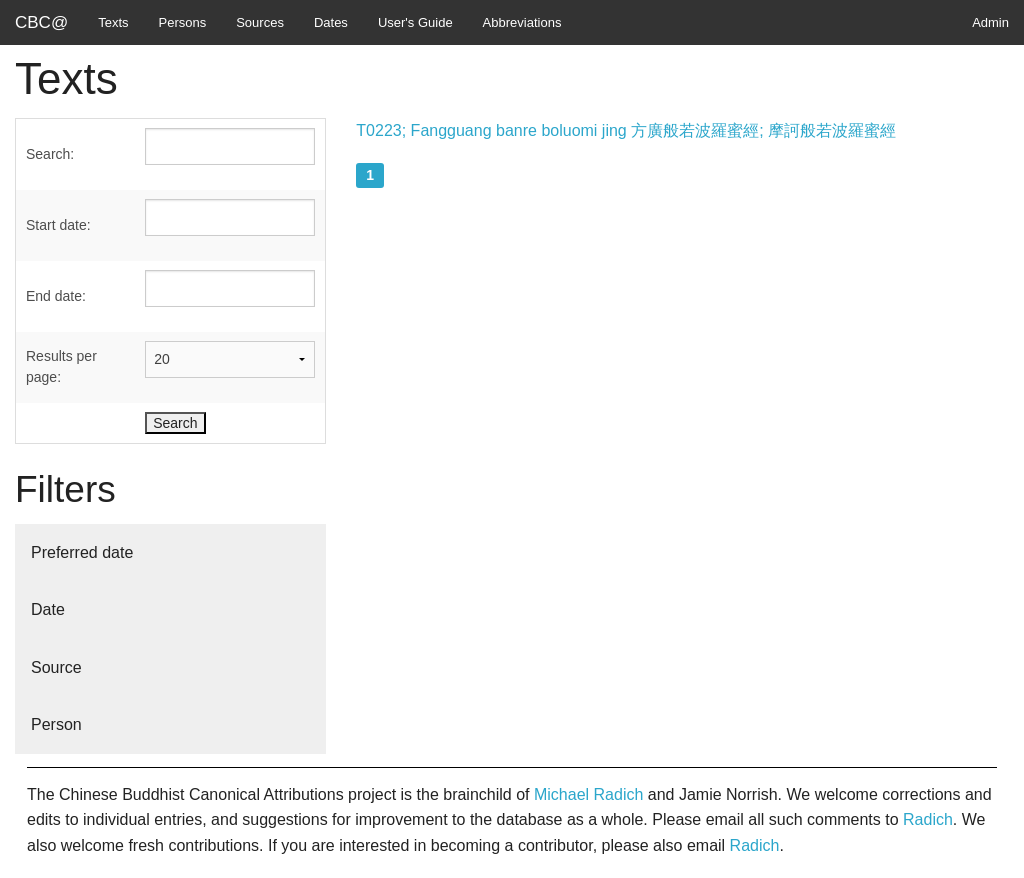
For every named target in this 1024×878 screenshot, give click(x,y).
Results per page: (61, 366)
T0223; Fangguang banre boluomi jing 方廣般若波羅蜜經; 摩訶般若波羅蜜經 (626, 130)
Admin (990, 22)
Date (48, 609)
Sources (260, 22)
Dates (331, 22)
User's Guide (415, 22)
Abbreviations (522, 22)
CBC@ (41, 22)
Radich (928, 819)
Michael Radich (588, 794)
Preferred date (82, 552)
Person (56, 724)
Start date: (58, 225)
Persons (183, 22)
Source (56, 667)
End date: (56, 296)
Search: (50, 154)
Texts (113, 22)
